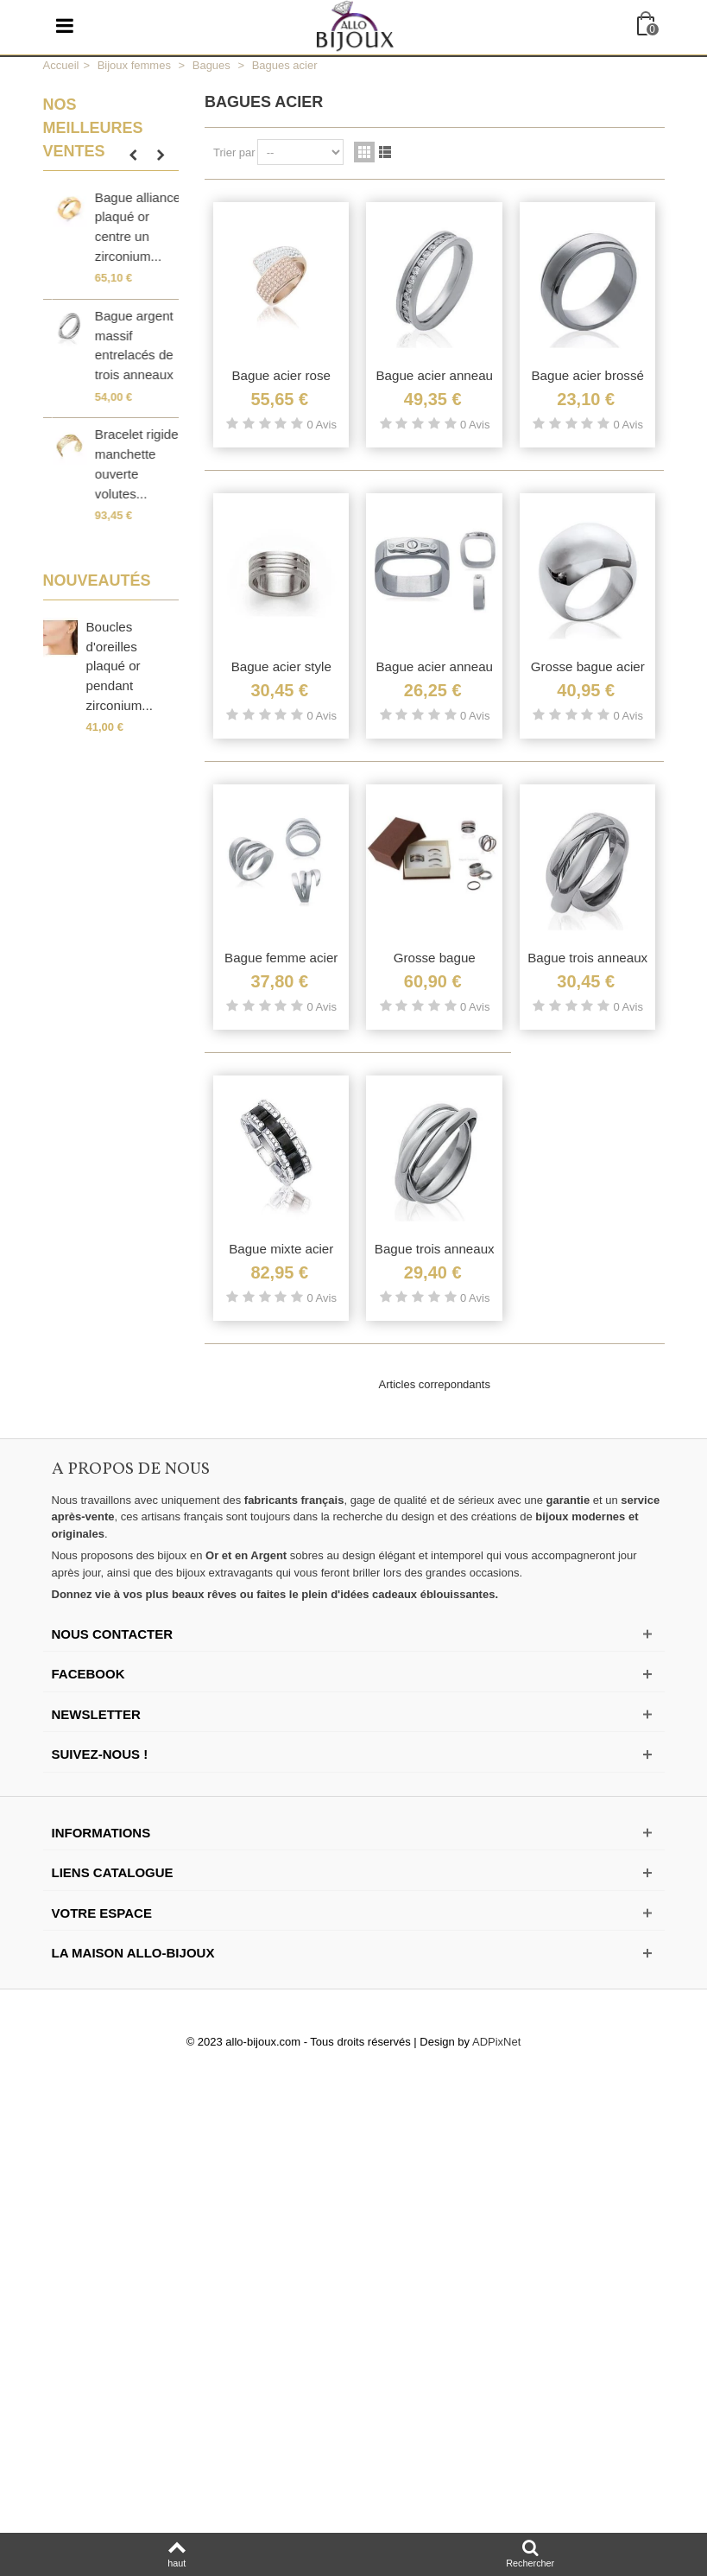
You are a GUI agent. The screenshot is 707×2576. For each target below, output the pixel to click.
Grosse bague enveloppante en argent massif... (127, 226)
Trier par (234, 152)
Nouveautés (97, 580)
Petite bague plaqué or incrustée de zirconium (123, 463)
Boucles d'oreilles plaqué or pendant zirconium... (119, 666)
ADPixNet (496, 2041)
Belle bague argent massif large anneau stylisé (125, 345)
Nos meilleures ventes (93, 128)
